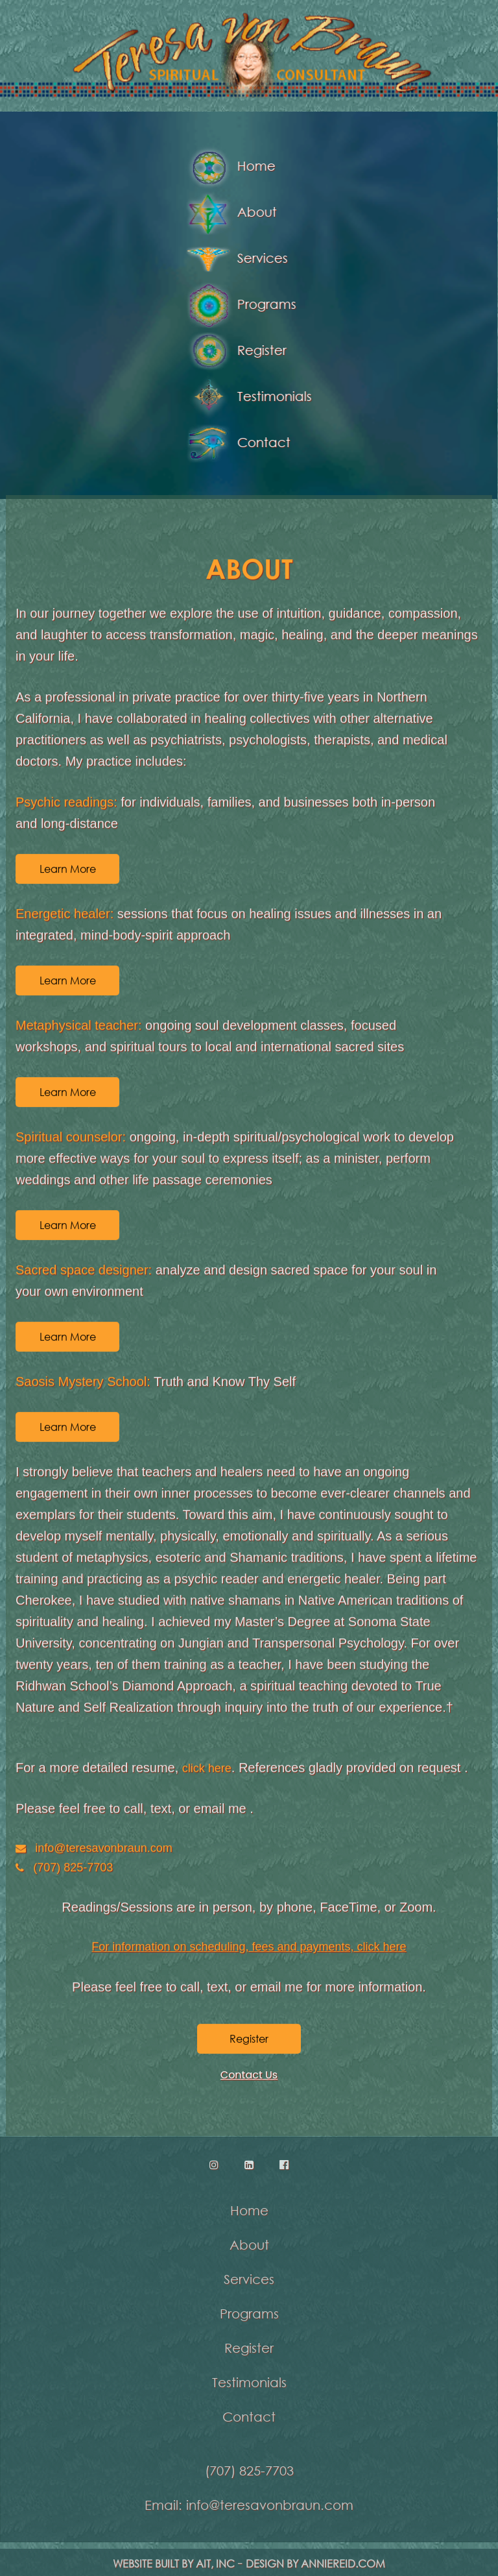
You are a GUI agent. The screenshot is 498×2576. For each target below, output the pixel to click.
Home (229, 167)
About (230, 213)
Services (235, 259)
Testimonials (247, 397)
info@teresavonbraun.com (103, 1847)
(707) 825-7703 (73, 1866)
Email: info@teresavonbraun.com (249, 2499)
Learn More (68, 868)
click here (206, 1767)
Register (234, 351)
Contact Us (249, 2074)
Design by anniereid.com (315, 2568)
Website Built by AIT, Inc (174, 2568)
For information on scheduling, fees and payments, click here (248, 1946)
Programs (239, 305)
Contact (236, 443)
